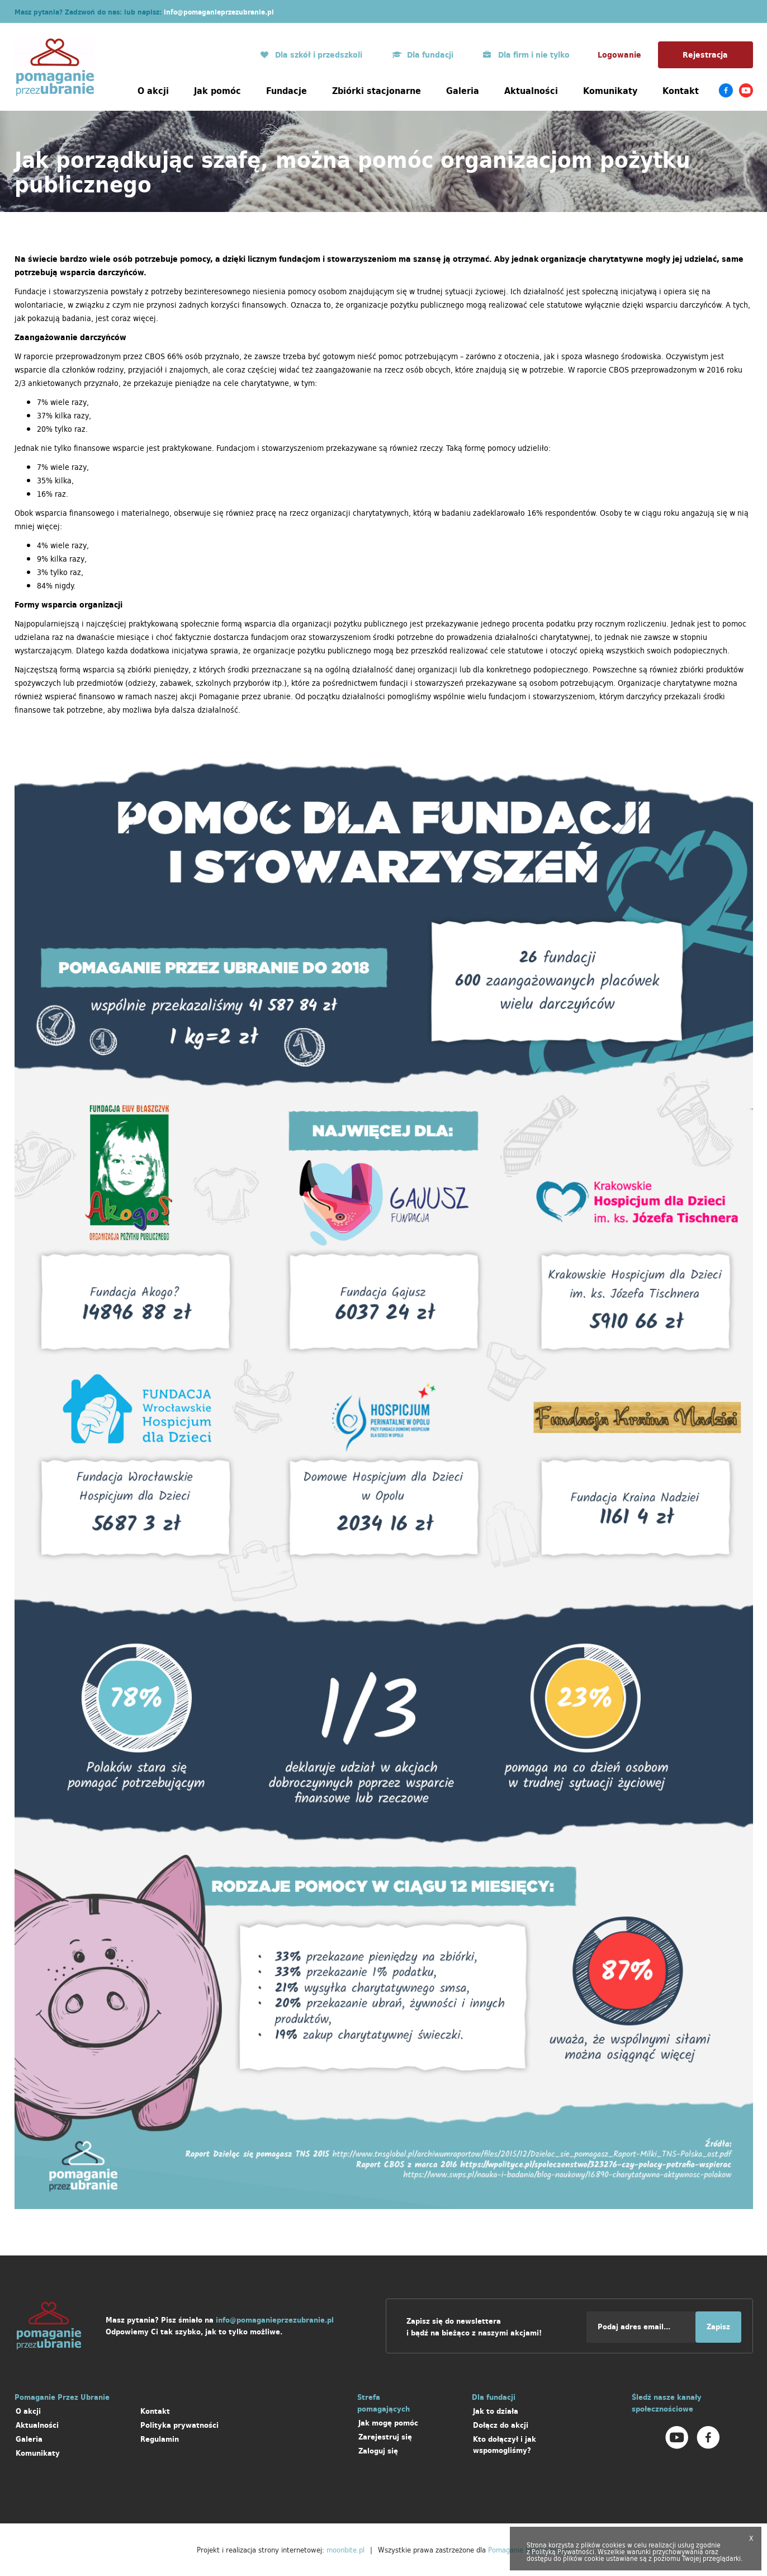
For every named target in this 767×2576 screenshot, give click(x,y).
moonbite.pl (345, 2550)
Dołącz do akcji (500, 2425)
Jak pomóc (217, 90)
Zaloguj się (378, 2451)
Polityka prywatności (179, 2425)
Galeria (462, 90)
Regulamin (159, 2439)
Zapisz (718, 2327)
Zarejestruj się (385, 2437)
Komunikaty (610, 90)
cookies (614, 2545)
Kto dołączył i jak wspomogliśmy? (504, 2444)
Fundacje (286, 90)
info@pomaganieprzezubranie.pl (219, 12)
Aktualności (531, 90)
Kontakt (680, 90)
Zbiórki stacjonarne (376, 90)
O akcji (153, 90)
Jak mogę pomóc (388, 2423)
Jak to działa (495, 2411)
